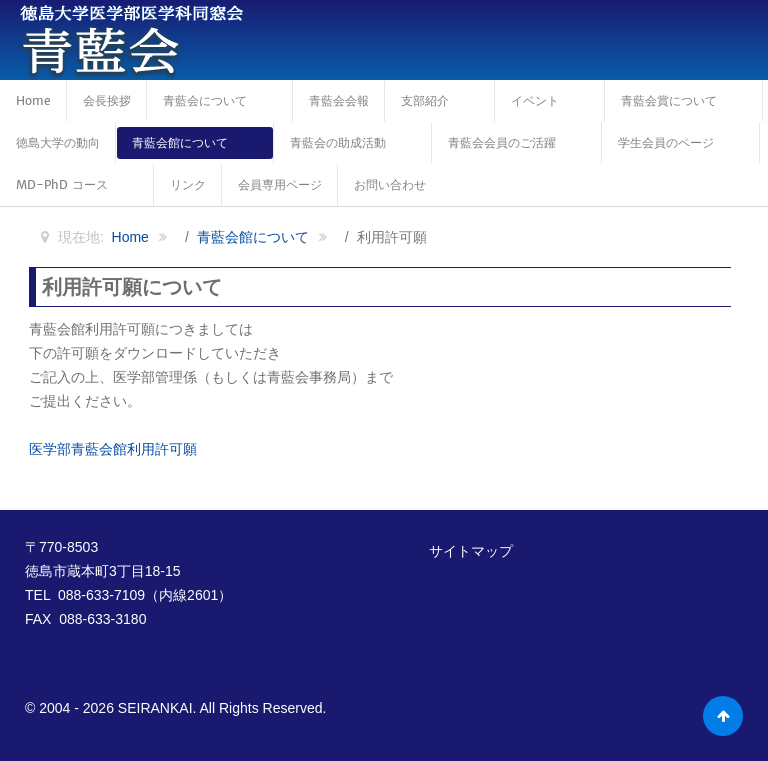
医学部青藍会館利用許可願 (113, 449)
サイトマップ (471, 551)
